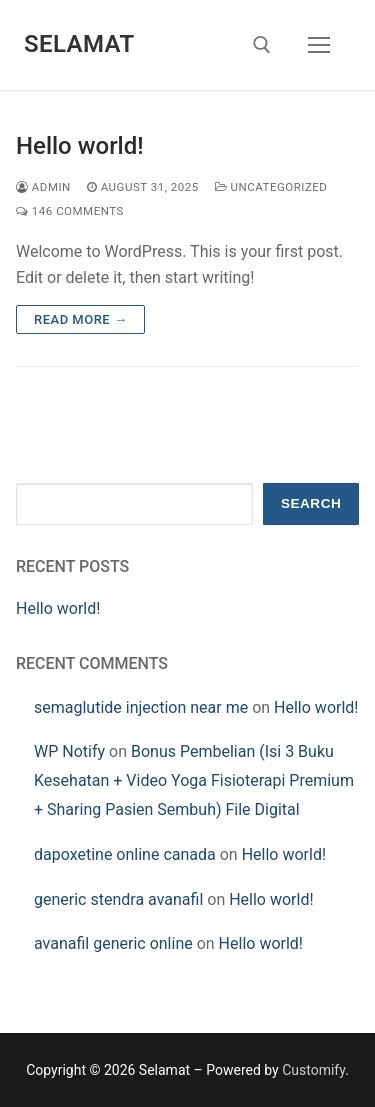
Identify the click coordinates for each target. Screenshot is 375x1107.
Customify (313, 1070)
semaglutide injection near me (141, 707)
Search (311, 503)
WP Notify (69, 751)
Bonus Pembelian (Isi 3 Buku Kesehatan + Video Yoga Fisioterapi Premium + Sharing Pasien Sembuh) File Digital (194, 780)
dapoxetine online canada (125, 854)
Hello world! (80, 146)
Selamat (79, 44)
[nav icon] (319, 45)
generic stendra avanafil (118, 899)
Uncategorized (271, 187)
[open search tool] (262, 45)
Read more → (80, 319)
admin (43, 187)
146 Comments (70, 211)
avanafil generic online (113, 943)
